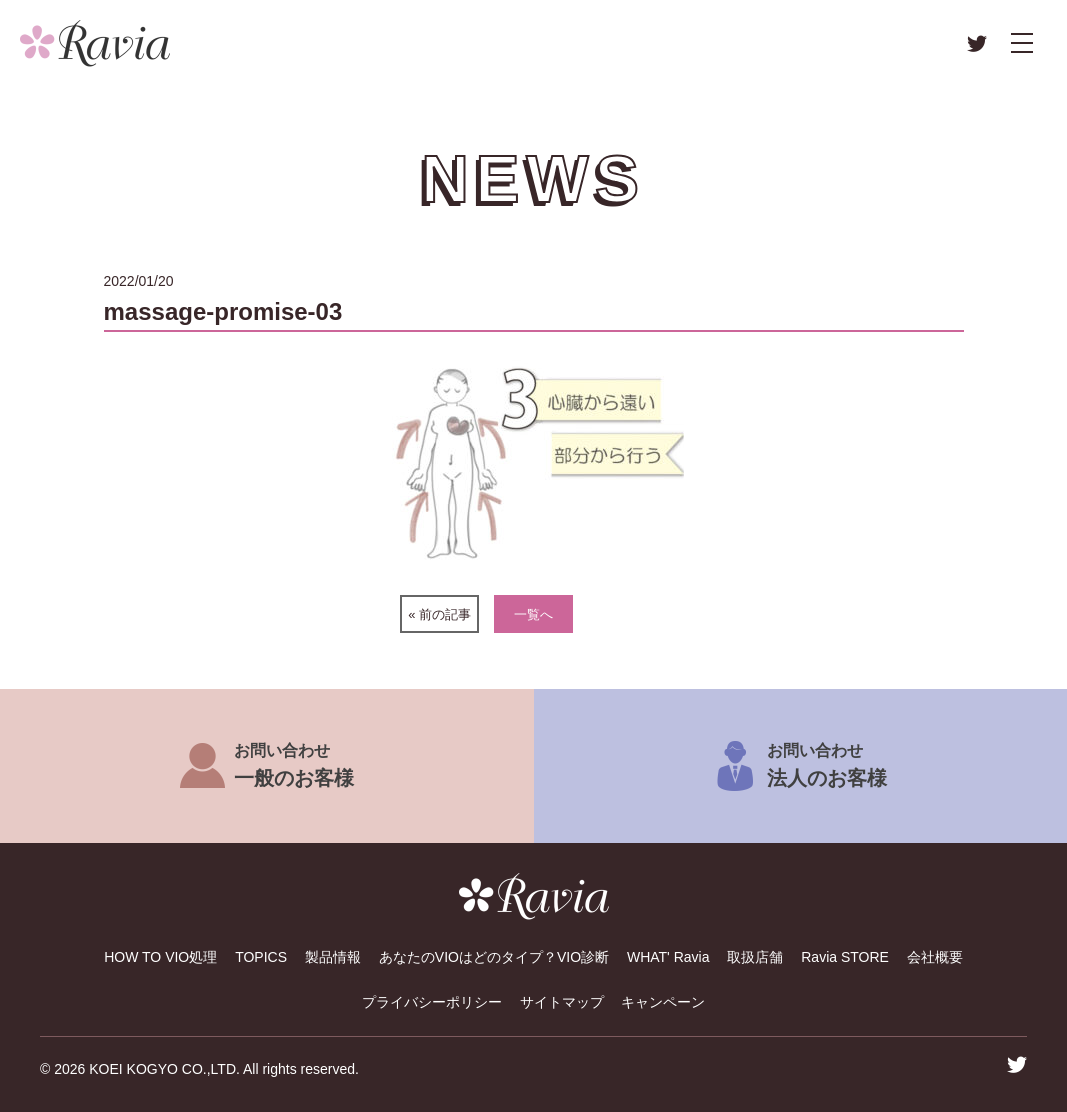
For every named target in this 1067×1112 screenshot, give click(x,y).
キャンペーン (663, 1002)
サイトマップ (562, 1002)
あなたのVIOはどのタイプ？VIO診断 (494, 957)
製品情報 (333, 957)
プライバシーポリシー (432, 1002)
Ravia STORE (845, 957)
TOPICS (261, 957)
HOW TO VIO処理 (160, 957)
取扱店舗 (755, 957)
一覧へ (533, 614)
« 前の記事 (439, 614)
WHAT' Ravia (668, 957)
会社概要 (935, 957)
